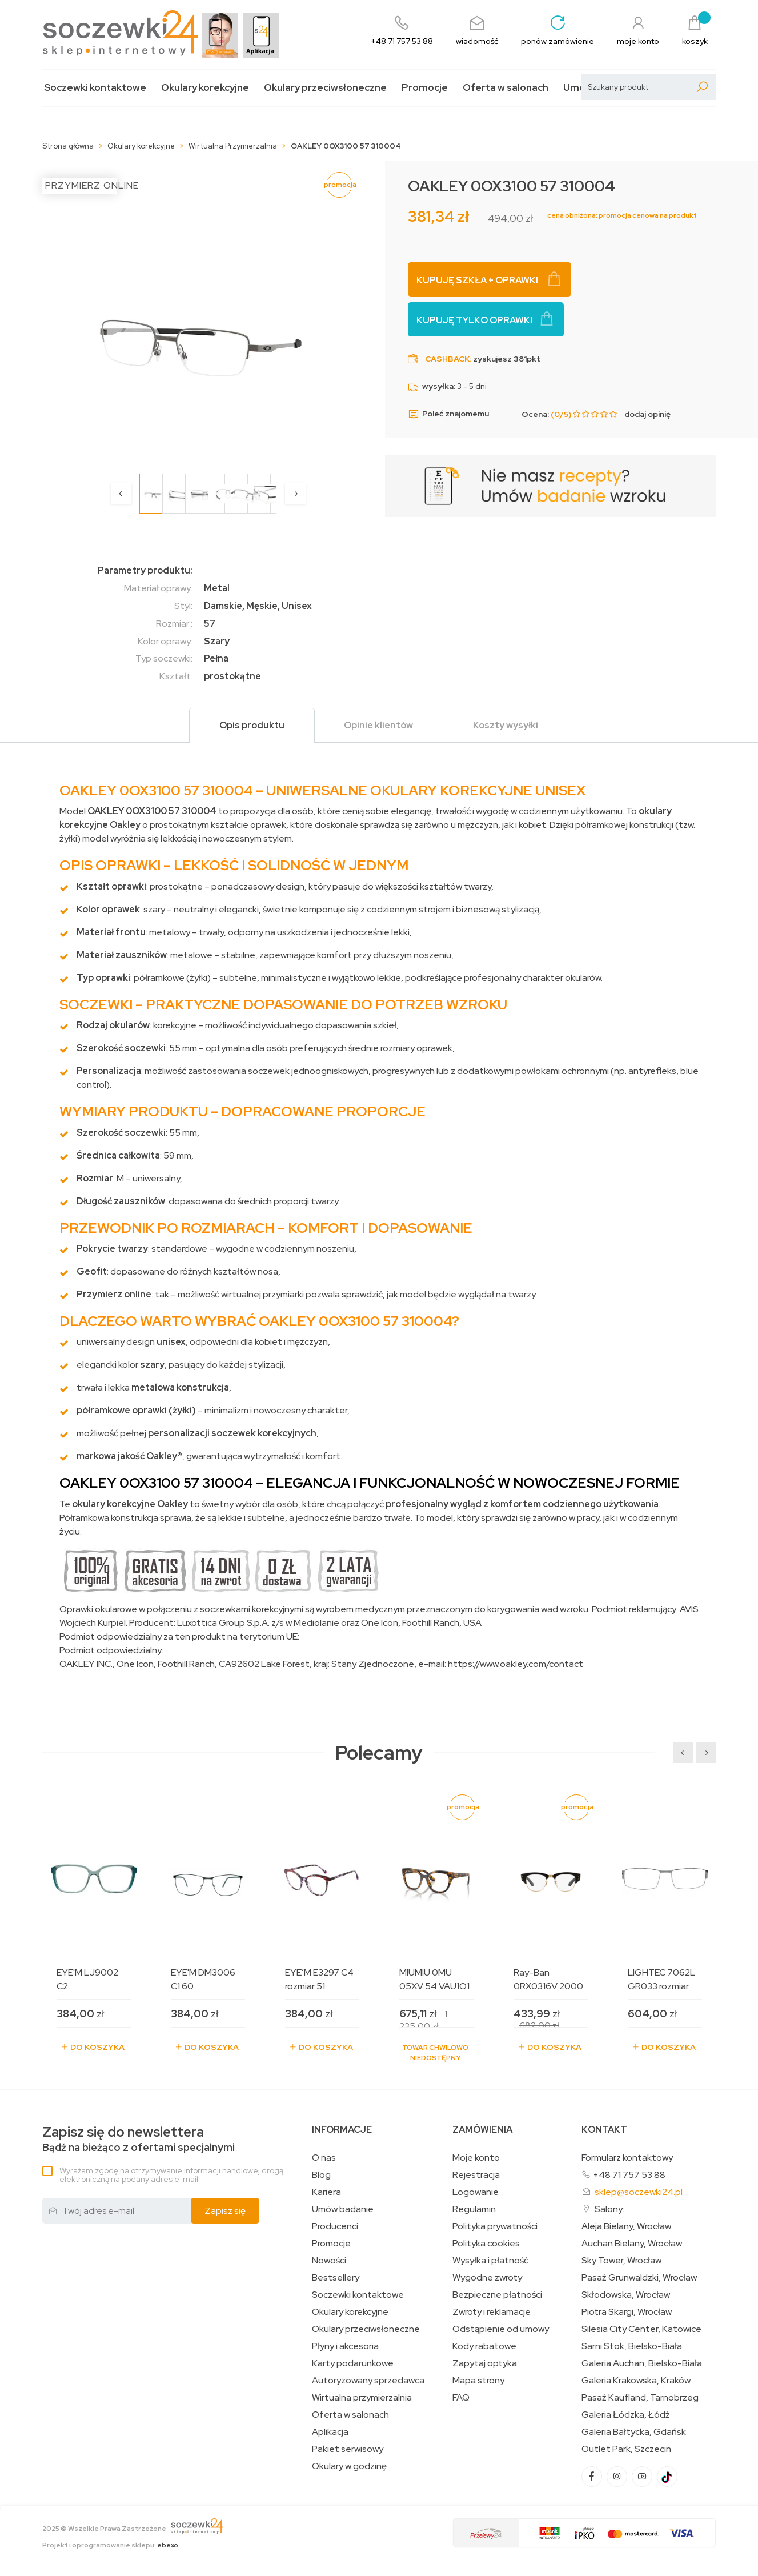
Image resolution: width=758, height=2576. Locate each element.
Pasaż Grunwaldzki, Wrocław (639, 2277)
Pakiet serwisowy (347, 2449)
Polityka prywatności (495, 2226)
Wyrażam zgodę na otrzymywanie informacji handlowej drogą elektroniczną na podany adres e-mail (171, 2175)
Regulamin (474, 2209)
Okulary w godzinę (349, 2466)
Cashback (447, 359)
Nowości (329, 2260)
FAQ (461, 2397)
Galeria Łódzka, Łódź (625, 2415)
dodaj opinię (647, 414)
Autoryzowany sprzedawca (368, 2380)
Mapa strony (478, 2380)
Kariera (326, 2192)
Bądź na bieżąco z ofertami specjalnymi (138, 2139)
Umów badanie (343, 2209)
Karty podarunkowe (353, 2363)
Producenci (335, 2226)
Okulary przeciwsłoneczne (325, 88)
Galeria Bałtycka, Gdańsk (633, 2432)
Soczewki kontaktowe (95, 88)
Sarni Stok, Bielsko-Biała (631, 2346)
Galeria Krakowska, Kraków (636, 2380)
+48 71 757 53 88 (629, 2175)
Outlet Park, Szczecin (626, 2449)
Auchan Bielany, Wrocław (631, 2243)
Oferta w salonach (505, 88)
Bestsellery (335, 2277)
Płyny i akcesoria (345, 2346)
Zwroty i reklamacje (491, 2312)
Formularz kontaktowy (627, 2158)
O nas (324, 2158)
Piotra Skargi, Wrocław (626, 2312)
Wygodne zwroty (487, 2277)
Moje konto (476, 2158)
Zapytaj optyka (484, 2363)
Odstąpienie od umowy (500, 2329)
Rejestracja (476, 2175)
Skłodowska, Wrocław (625, 2295)
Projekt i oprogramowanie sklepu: (110, 2545)
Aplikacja (330, 2432)
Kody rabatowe (484, 2346)
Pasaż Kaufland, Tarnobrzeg (640, 2397)
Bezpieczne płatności (497, 2295)
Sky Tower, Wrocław (621, 2260)
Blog (321, 2175)
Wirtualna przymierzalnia (362, 2397)
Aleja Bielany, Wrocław (626, 2226)
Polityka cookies (486, 2243)
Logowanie (475, 2192)
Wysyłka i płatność (490, 2260)
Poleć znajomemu (448, 414)
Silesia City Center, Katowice (641, 2329)
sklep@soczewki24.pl (639, 2192)
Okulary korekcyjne (205, 88)
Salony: (609, 2209)
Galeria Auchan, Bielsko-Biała (641, 2363)
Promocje (425, 88)
